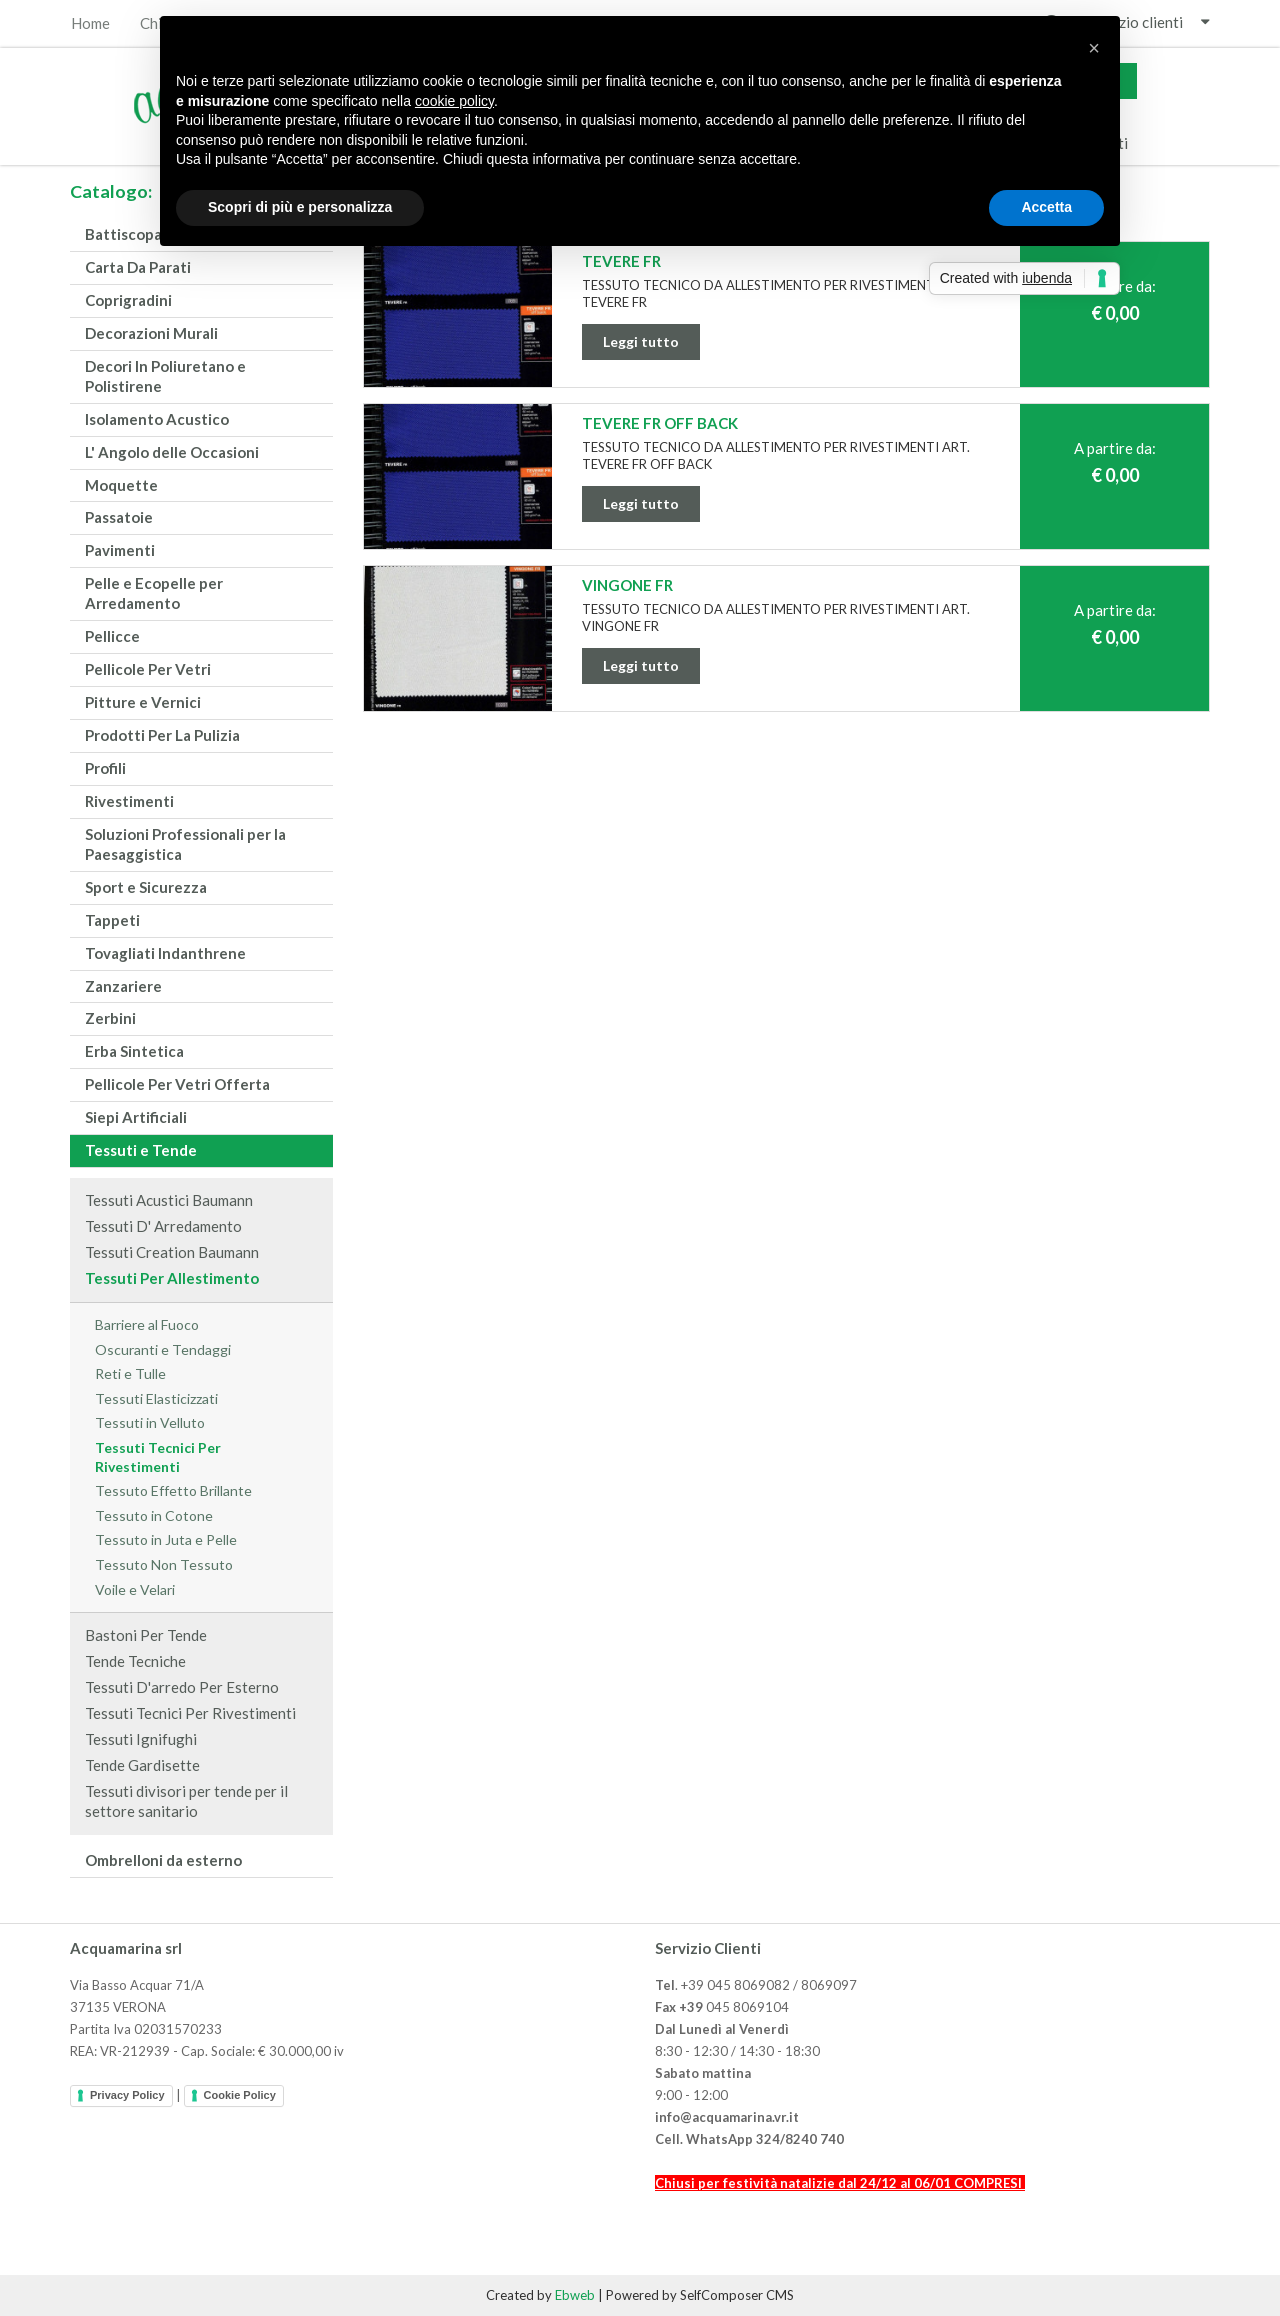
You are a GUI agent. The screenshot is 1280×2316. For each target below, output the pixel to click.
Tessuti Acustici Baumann (169, 1200)
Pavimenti (120, 550)
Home (90, 23)
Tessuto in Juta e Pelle (166, 1539)
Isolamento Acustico (157, 419)
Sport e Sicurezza (146, 887)
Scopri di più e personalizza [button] (300, 207)
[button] (1094, 48)
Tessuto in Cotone (154, 1515)
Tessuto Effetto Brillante (173, 1490)
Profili (105, 768)
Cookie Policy (240, 2095)
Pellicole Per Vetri (148, 669)
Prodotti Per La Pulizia (162, 735)
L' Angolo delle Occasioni (172, 452)
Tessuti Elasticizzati (156, 1398)
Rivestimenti (129, 801)
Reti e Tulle (130, 1373)
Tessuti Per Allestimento (172, 1278)
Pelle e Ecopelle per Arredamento (154, 593)
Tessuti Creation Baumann (172, 1252)
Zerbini (110, 1018)
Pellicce (112, 636)
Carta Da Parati (138, 267)
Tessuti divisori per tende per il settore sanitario (186, 1801)
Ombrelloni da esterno (163, 1860)
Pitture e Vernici (143, 702)
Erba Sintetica (134, 1051)
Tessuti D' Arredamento (163, 1226)
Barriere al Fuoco (147, 1324)
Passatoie (119, 517)
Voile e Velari (135, 1589)
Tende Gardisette (142, 1765)
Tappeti (112, 920)
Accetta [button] (1046, 207)
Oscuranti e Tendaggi (163, 1349)
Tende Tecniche (135, 1661)
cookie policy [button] (454, 101)
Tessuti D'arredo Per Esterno (182, 1687)
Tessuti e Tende (141, 1150)
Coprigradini (128, 300)
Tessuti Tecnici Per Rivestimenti (158, 1457)
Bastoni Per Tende (146, 1635)
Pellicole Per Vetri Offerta (177, 1084)
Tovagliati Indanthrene (165, 953)
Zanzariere (123, 986)
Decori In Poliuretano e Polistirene (165, 376)
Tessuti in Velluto (150, 1422)
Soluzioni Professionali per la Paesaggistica (185, 844)
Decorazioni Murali (151, 333)
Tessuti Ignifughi (141, 1739)
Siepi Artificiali (136, 1117)
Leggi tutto (641, 341)
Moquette (121, 485)
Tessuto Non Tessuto (164, 1564)
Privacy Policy (127, 2095)
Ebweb (575, 2295)
